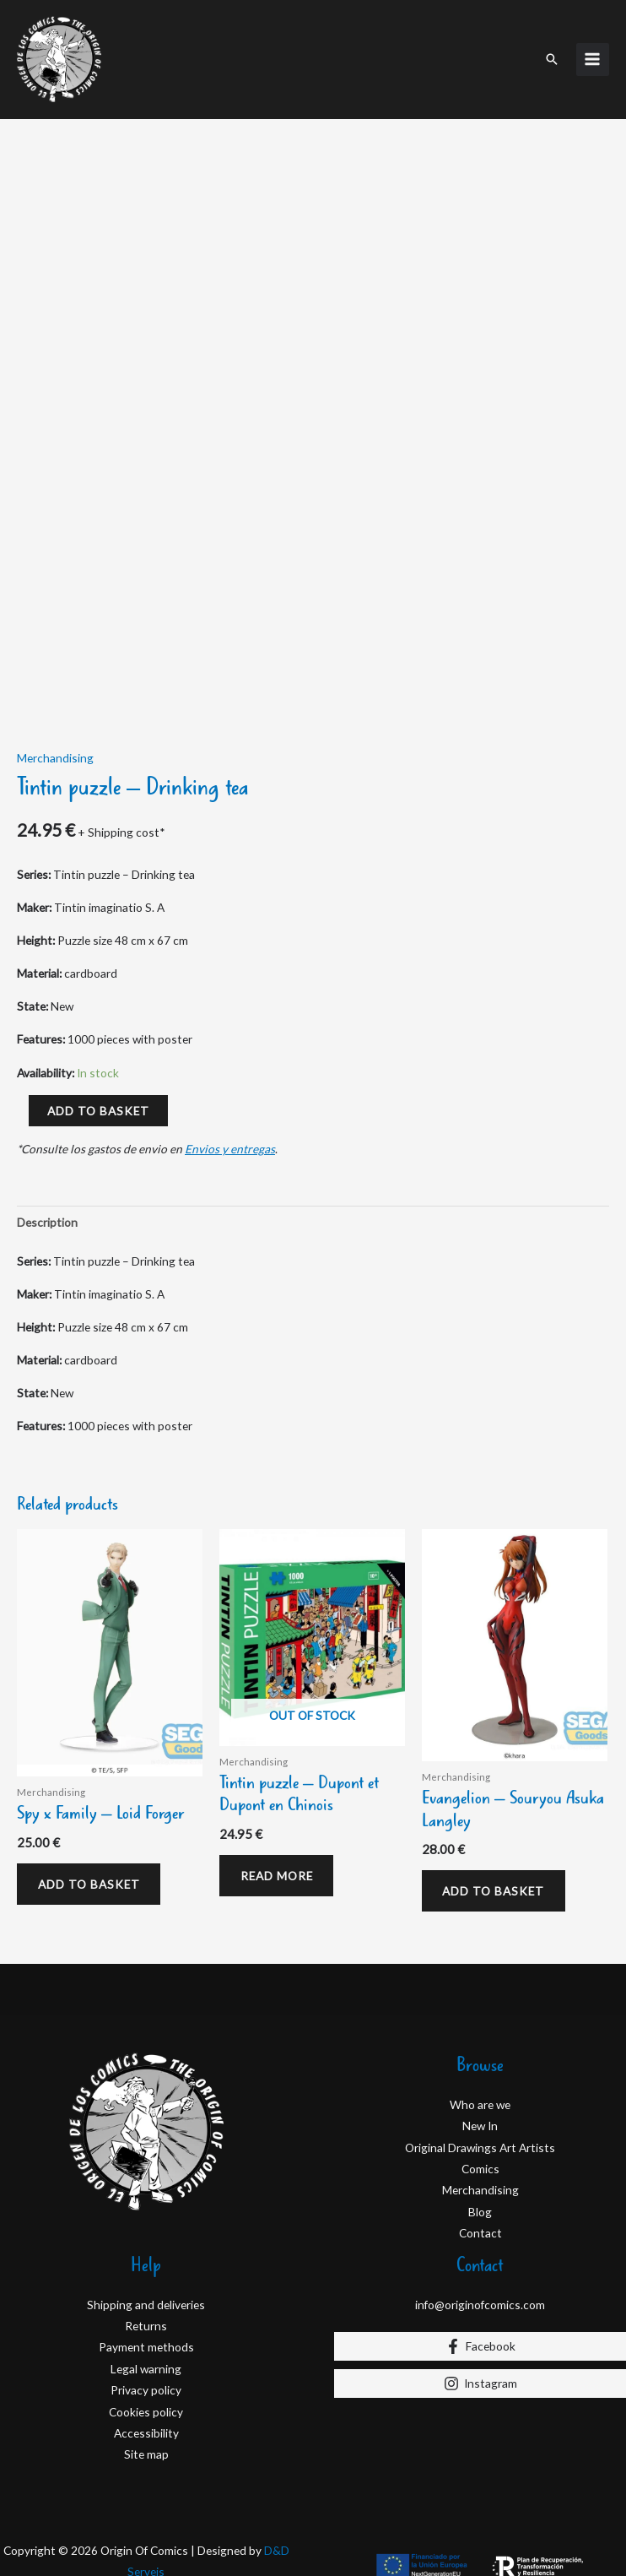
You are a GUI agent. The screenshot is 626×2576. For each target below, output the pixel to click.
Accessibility (146, 2428)
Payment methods (146, 2342)
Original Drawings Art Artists (480, 2142)
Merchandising (55, 751)
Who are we (480, 2100)
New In (480, 2121)
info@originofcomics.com (480, 2299)
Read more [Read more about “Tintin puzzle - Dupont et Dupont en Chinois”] (278, 1870)
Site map (146, 2450)
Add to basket (98, 1104)
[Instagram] (480, 2379)
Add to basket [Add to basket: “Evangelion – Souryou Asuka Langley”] (496, 1885)
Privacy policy (146, 2385)
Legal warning (146, 2364)
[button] (551, 55)
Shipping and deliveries (146, 2299)
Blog (480, 2207)
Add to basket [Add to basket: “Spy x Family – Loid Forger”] (91, 1878)
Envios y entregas (230, 1142)
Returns (146, 2321)
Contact (480, 2228)
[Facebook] (480, 2342)
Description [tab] (47, 1215)
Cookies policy (146, 2407)
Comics (480, 2164)
